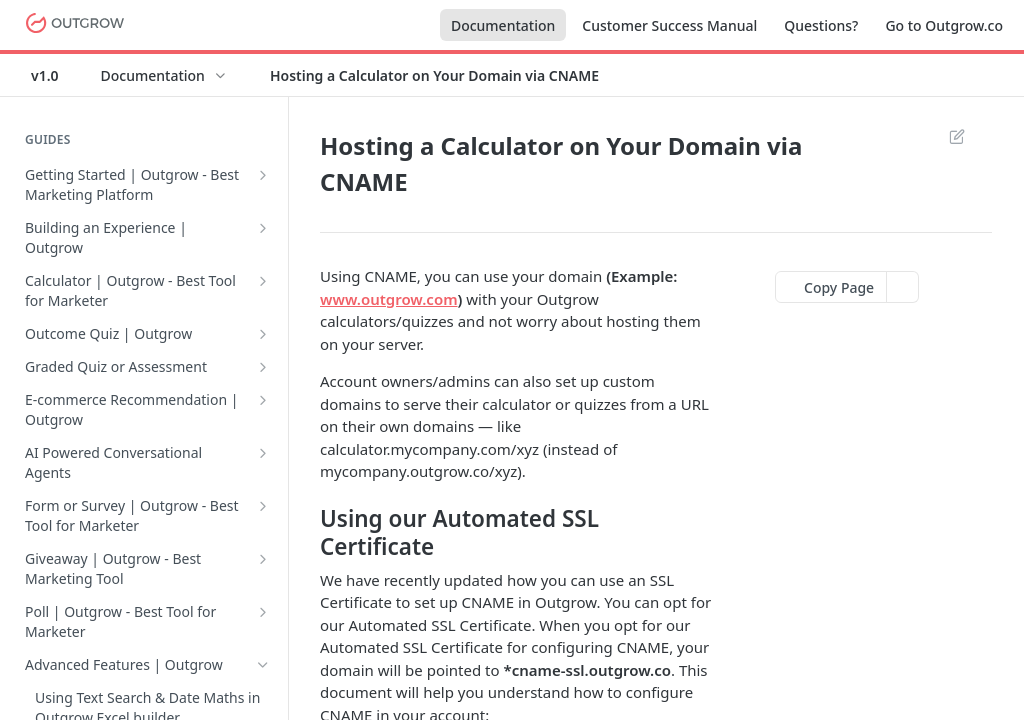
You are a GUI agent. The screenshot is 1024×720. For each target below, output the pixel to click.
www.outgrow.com (389, 299)
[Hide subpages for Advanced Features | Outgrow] (263, 665)
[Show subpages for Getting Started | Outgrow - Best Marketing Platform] (263, 175)
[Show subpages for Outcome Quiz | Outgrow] (263, 334)
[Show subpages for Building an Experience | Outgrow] (263, 228)
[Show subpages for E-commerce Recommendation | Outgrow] (263, 400)
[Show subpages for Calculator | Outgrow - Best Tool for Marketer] (263, 281)
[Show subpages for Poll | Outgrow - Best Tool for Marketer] (263, 612)
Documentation (503, 25)
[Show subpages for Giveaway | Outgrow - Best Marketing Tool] (263, 559)
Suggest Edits (956, 136)
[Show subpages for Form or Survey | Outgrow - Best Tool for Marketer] (263, 506)
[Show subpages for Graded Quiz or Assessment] (263, 367)
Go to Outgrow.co (944, 25)
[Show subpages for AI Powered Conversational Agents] (263, 453)
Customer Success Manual (669, 25)
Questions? (821, 25)
